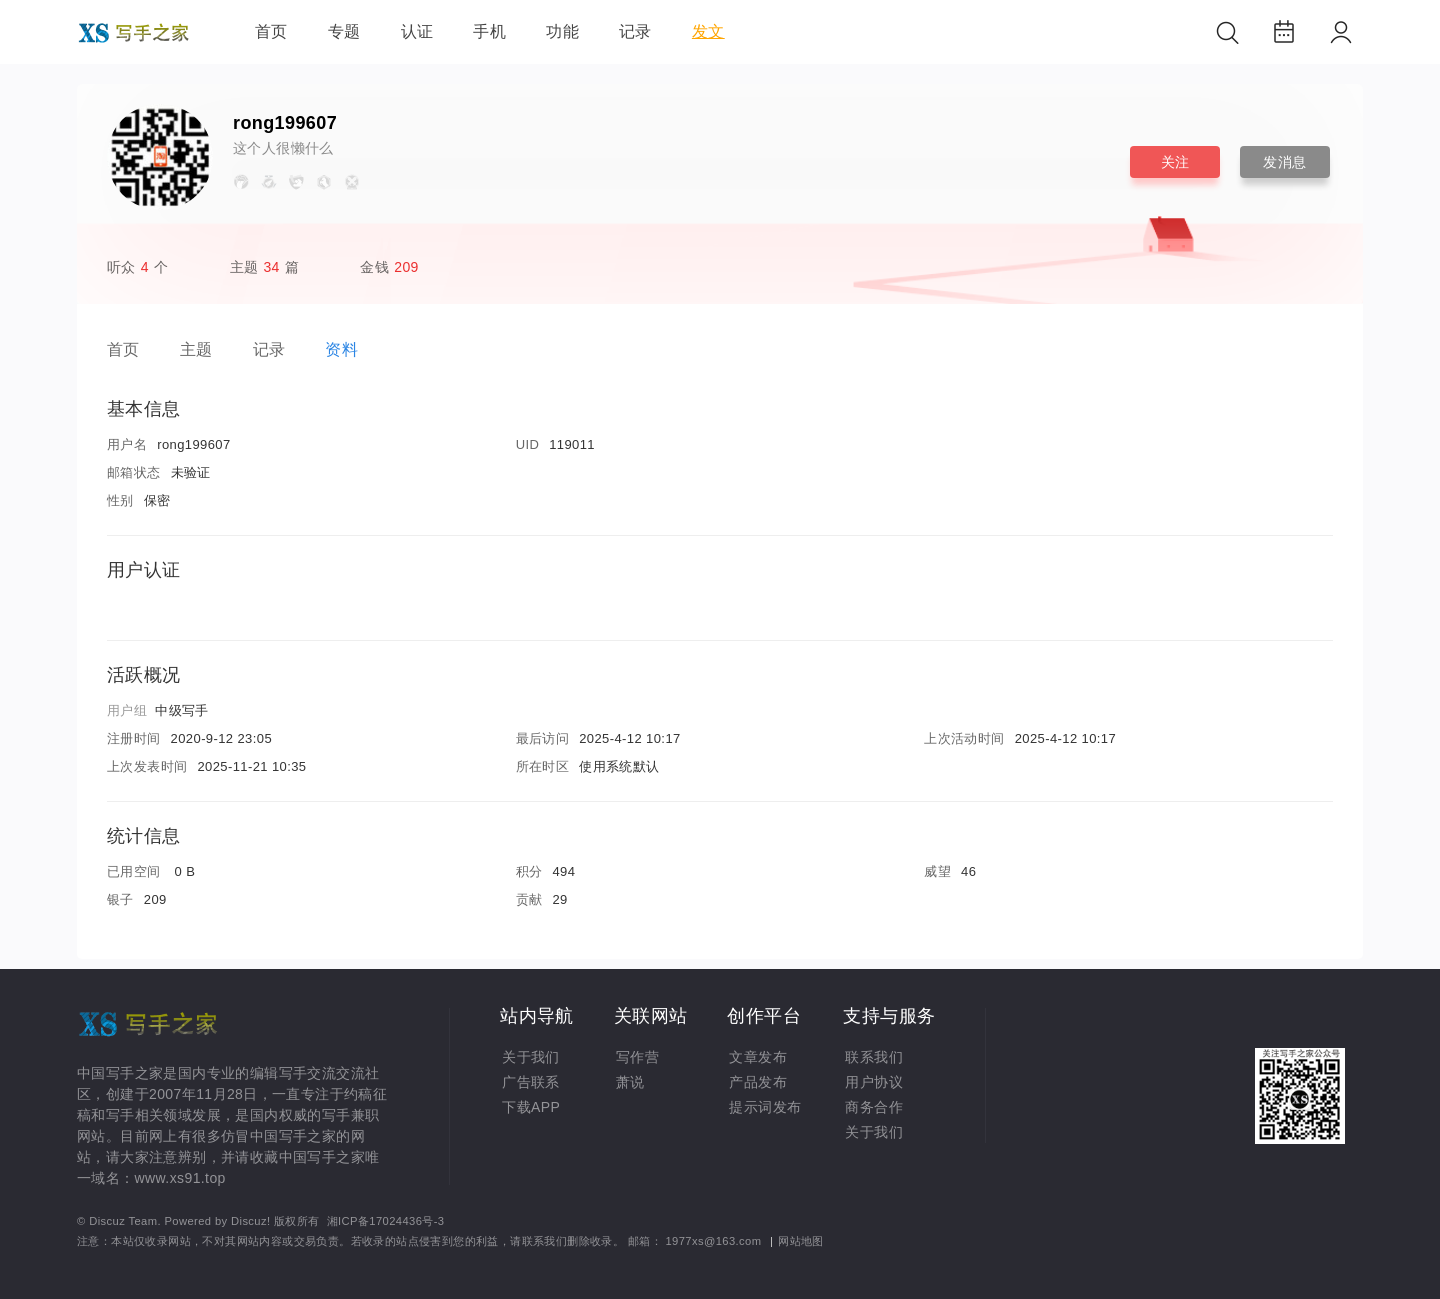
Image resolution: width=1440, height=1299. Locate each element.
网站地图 (801, 1241)
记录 (635, 31)
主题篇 (265, 267)
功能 (562, 31)
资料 (341, 349)
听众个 (137, 267)
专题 (344, 31)
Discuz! (250, 1221)
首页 (271, 31)
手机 (489, 31)
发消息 (1284, 162)
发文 (708, 31)
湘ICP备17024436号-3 (386, 1221)
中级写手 (182, 710)
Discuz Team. (125, 1221)
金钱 (391, 267)
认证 (417, 31)
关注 (1175, 162)
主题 (196, 349)
